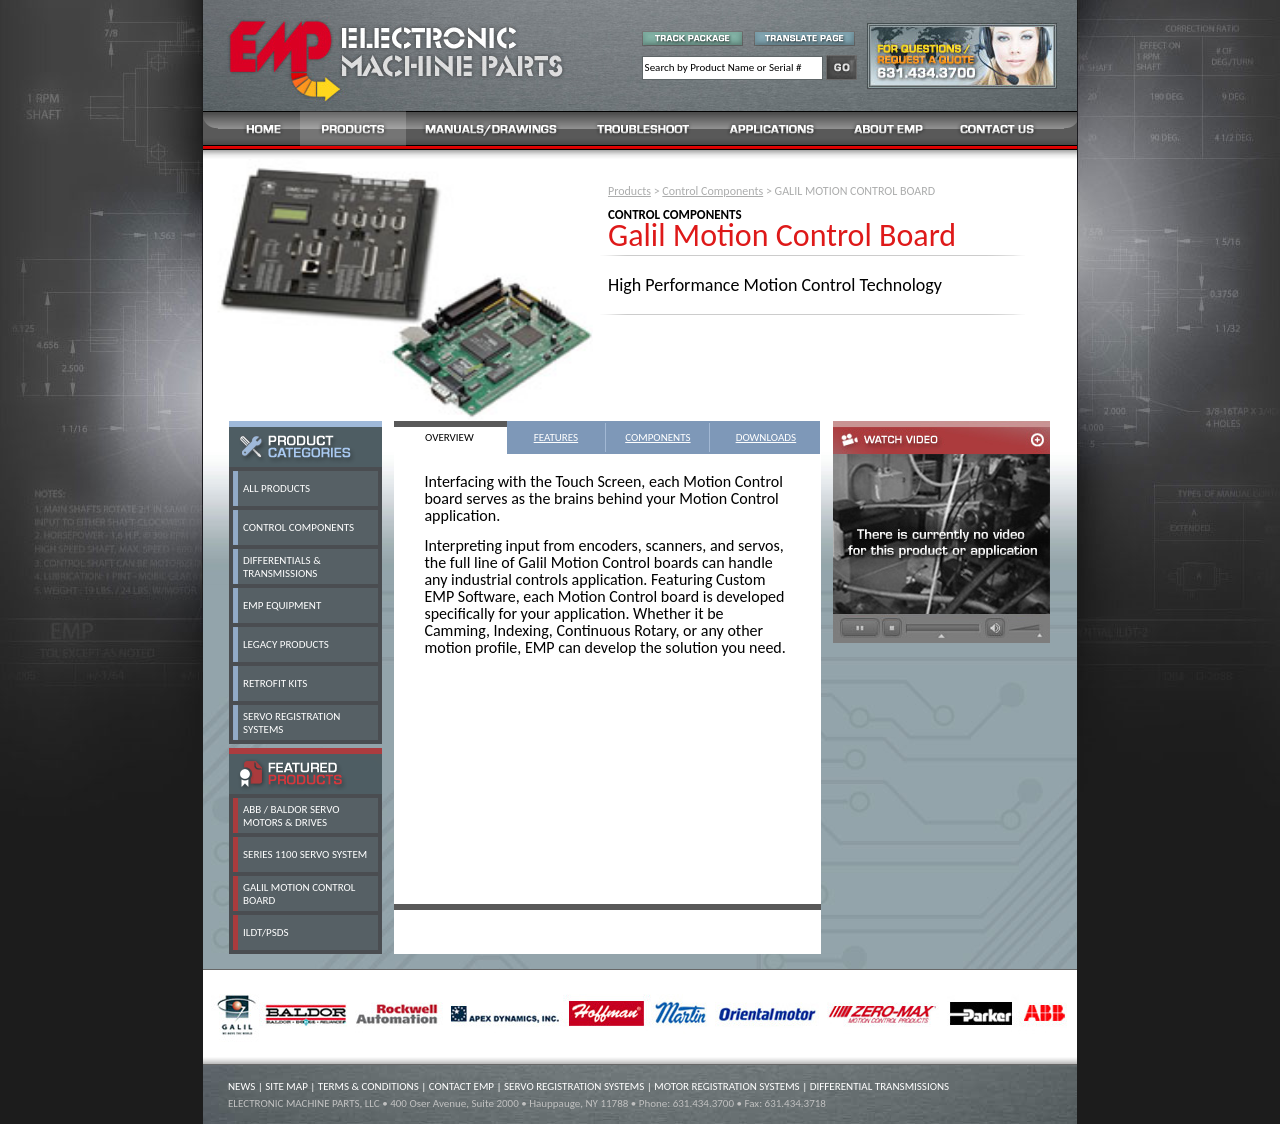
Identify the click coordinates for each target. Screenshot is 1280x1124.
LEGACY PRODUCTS (286, 644)
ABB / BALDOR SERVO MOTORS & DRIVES (291, 816)
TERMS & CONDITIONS (368, 1086)
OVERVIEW (449, 437)
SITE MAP (286, 1086)
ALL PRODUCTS (276, 488)
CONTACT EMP (461, 1086)
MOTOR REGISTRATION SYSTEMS (726, 1086)
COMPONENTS (657, 437)
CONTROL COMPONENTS (298, 527)
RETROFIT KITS (275, 683)
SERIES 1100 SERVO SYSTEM (305, 854)
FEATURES (556, 437)
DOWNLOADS (766, 437)
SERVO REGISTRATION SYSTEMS (574, 1086)
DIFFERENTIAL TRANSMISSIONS (879, 1086)
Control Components (712, 191)
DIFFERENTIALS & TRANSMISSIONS (282, 567)
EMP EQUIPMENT (282, 605)
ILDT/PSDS (266, 932)
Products (629, 191)
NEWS (241, 1086)
